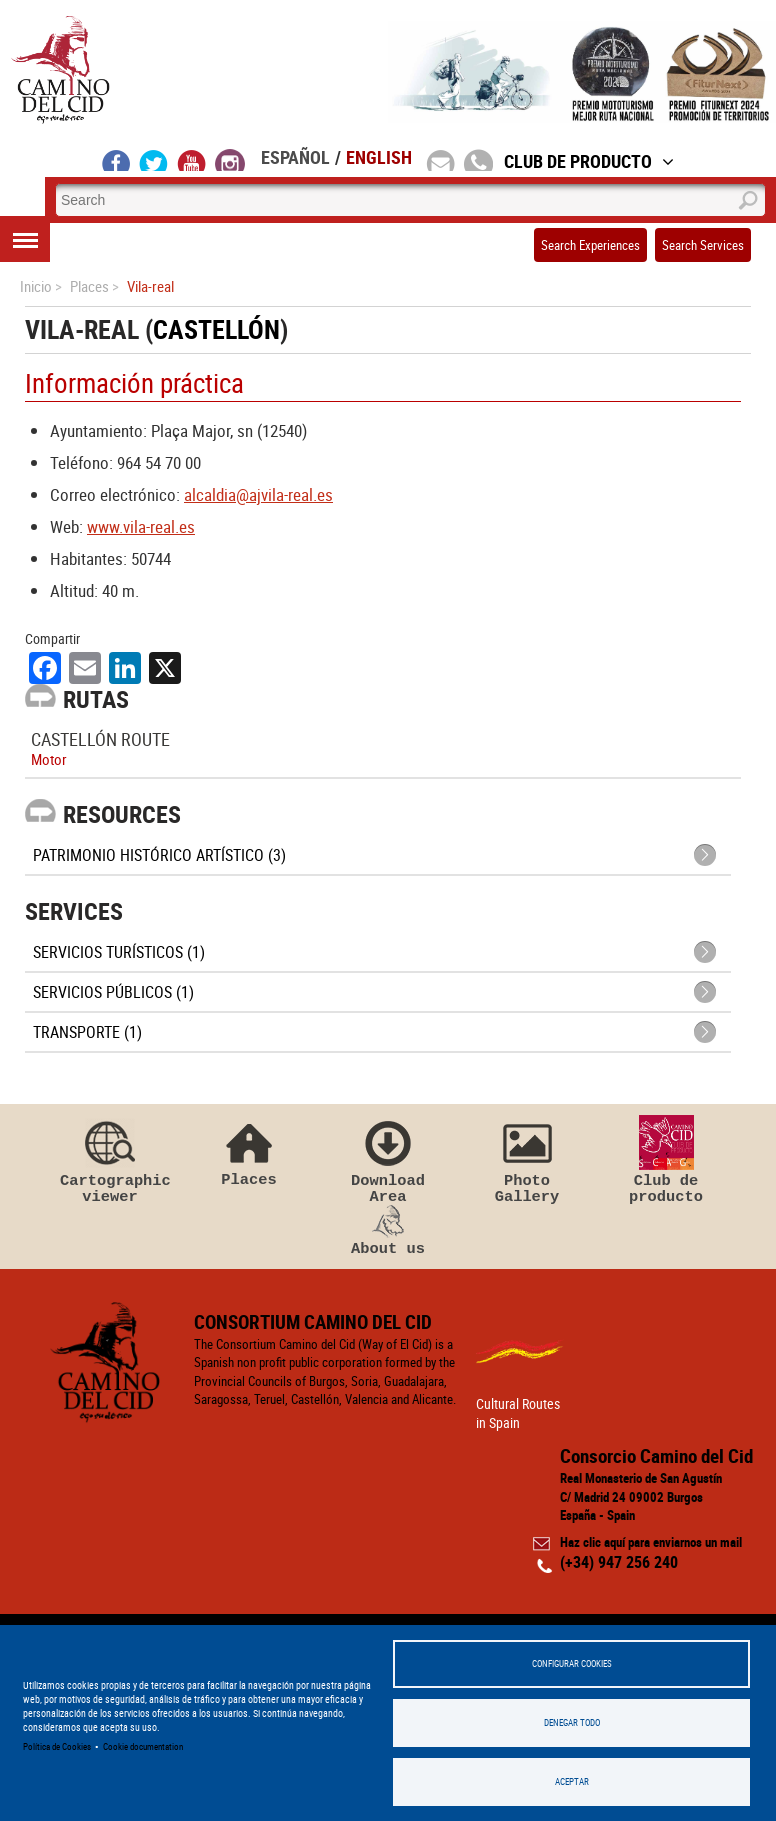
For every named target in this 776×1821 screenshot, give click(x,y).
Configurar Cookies (572, 1663)
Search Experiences (590, 245)
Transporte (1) (87, 1032)
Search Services (703, 245)
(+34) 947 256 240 (619, 1562)
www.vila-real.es (141, 526)
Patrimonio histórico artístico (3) (159, 855)
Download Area (388, 1160)
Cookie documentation (143, 1746)
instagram (230, 160)
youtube (192, 160)
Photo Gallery (527, 1160)
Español (295, 157)
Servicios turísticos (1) (119, 952)
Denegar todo (572, 1722)
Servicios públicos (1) (113, 992)
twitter (154, 160)
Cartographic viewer (110, 1160)
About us (388, 1231)
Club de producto (666, 1160)
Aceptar (572, 1781)
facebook (116, 160)
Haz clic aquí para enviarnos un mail (651, 1542)
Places (249, 1151)
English (379, 157)
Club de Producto (589, 161)
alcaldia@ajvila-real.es (258, 494)
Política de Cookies (57, 1746)
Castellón (216, 329)
